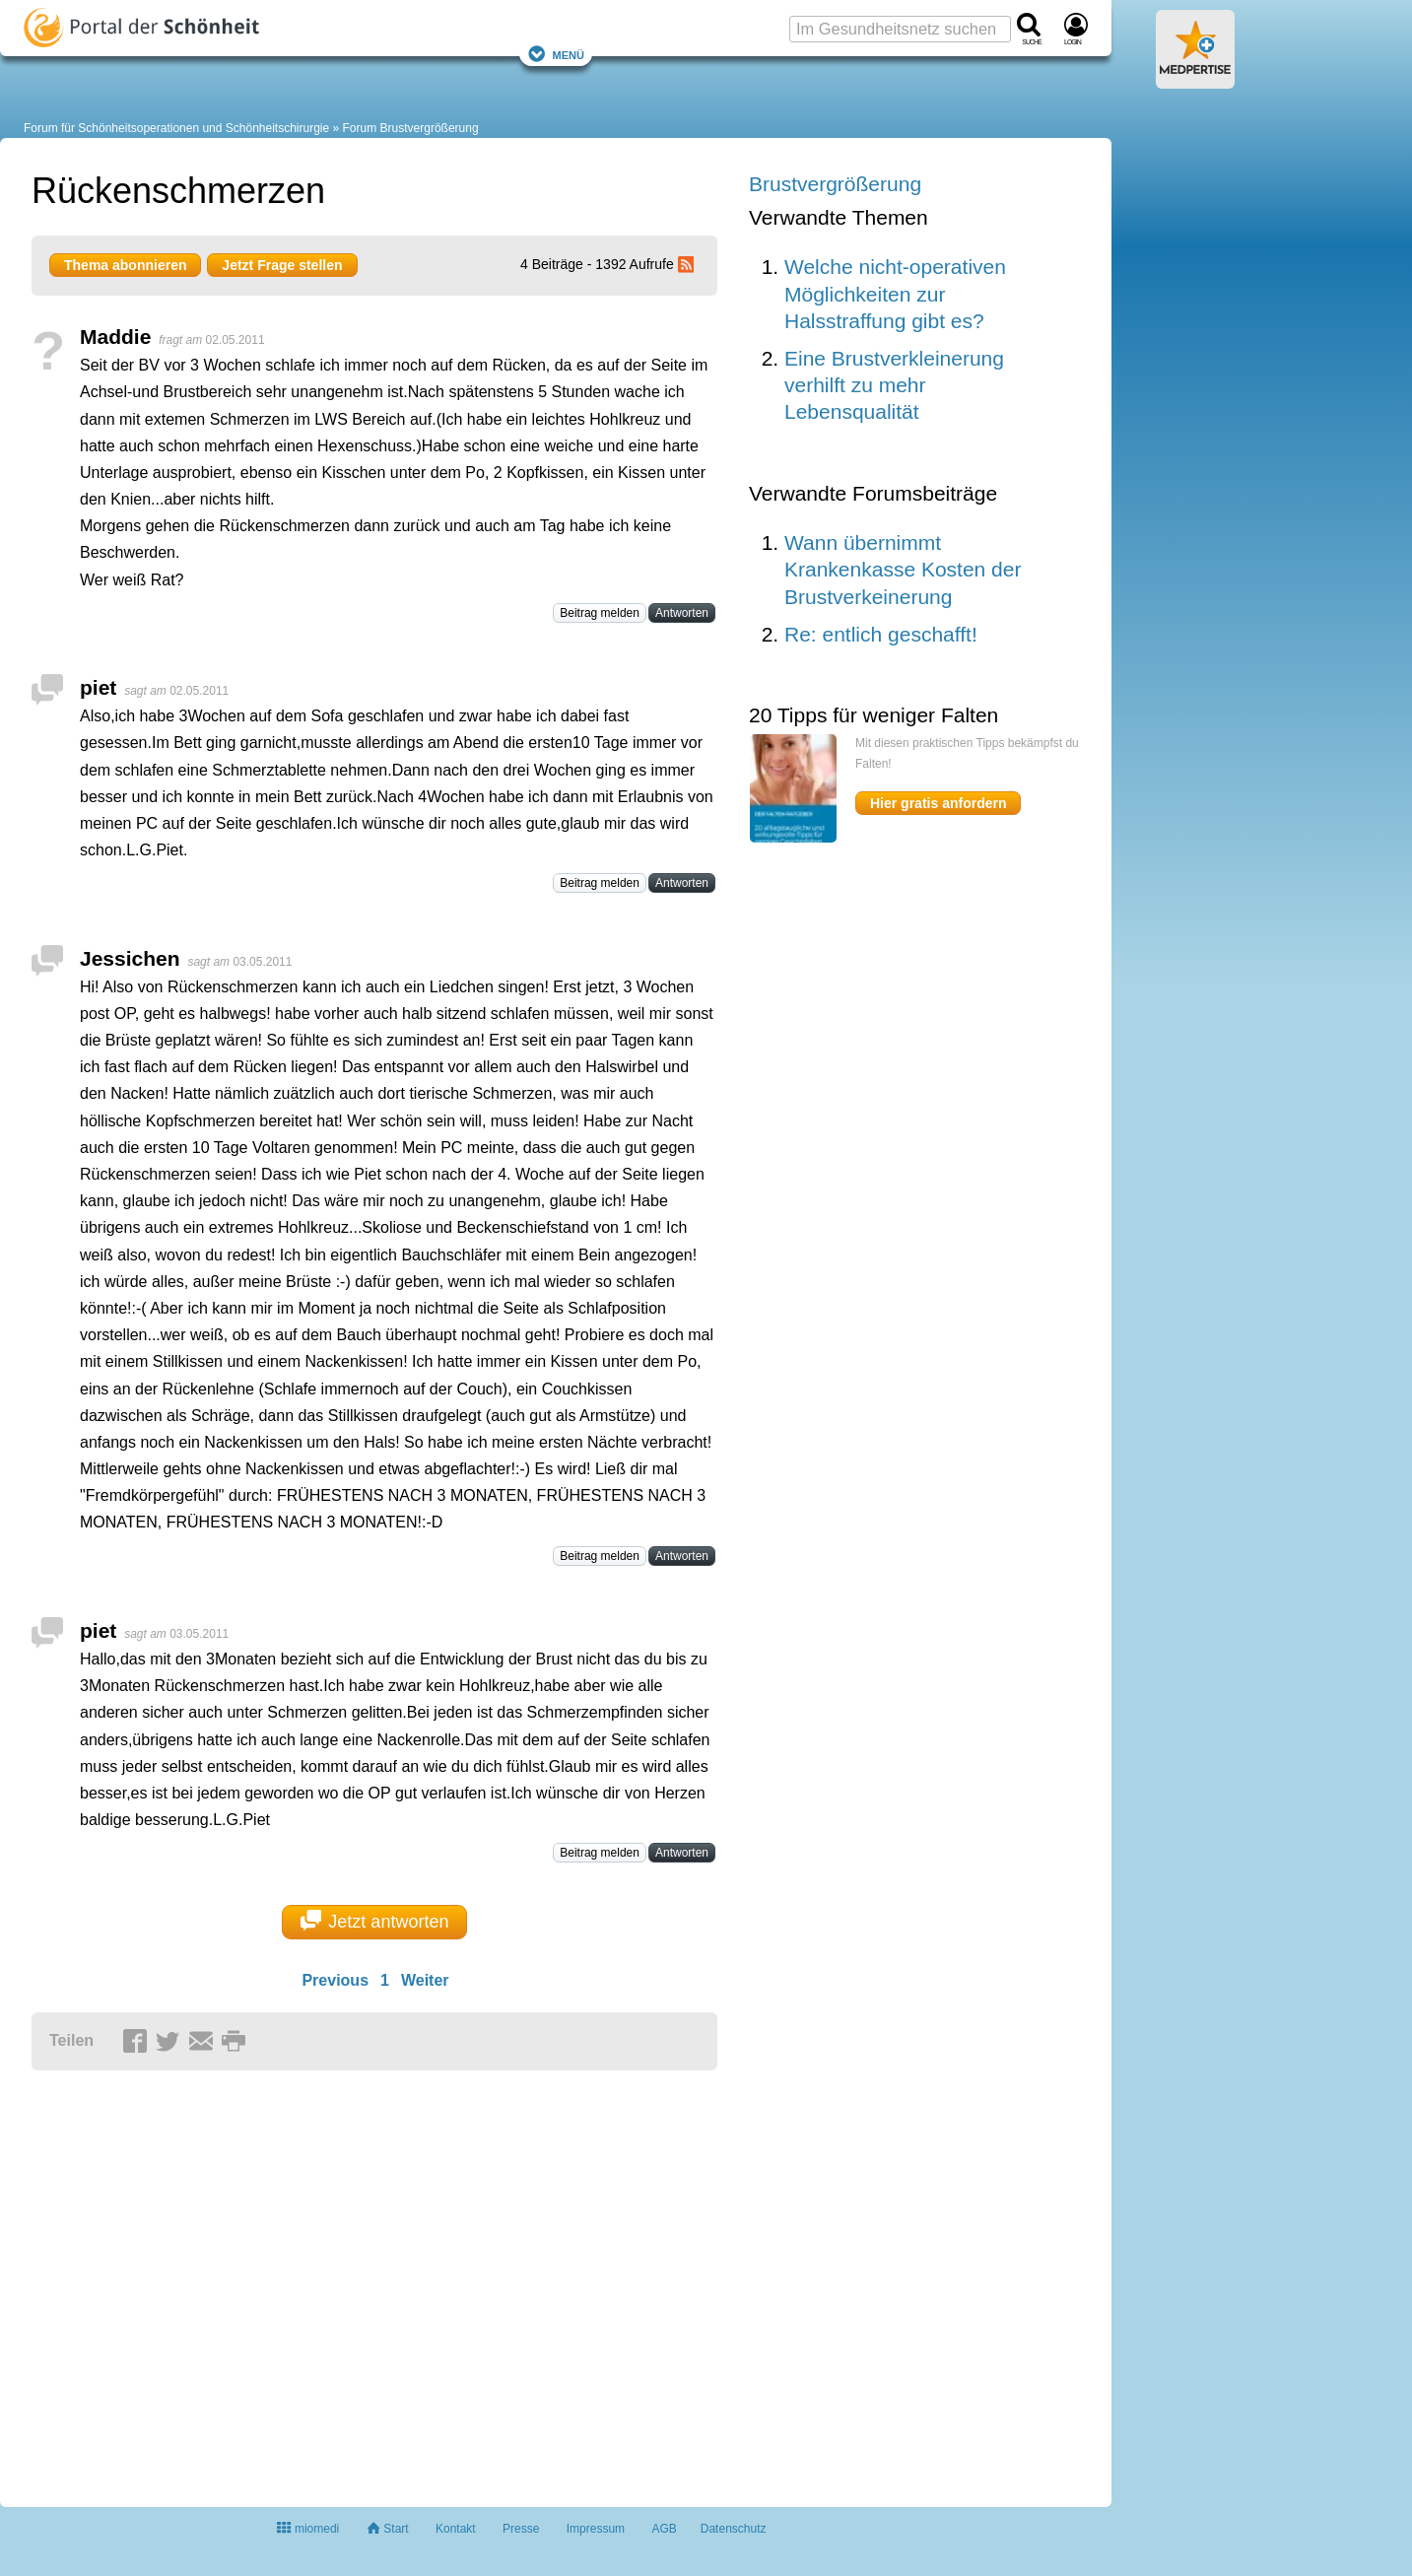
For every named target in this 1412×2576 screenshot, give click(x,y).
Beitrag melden (599, 613)
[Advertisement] (337, 2280)
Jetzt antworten (375, 1921)
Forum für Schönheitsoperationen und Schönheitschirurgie (176, 128)
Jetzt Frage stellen (282, 265)
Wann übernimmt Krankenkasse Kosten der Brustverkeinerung (902, 569)
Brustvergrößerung (835, 183)
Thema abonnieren (125, 265)
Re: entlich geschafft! (880, 634)
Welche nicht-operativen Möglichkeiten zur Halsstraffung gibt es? (895, 293)
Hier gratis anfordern (938, 803)
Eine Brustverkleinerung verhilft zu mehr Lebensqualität (894, 385)
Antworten (681, 613)
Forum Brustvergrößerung (411, 128)
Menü (555, 53)
